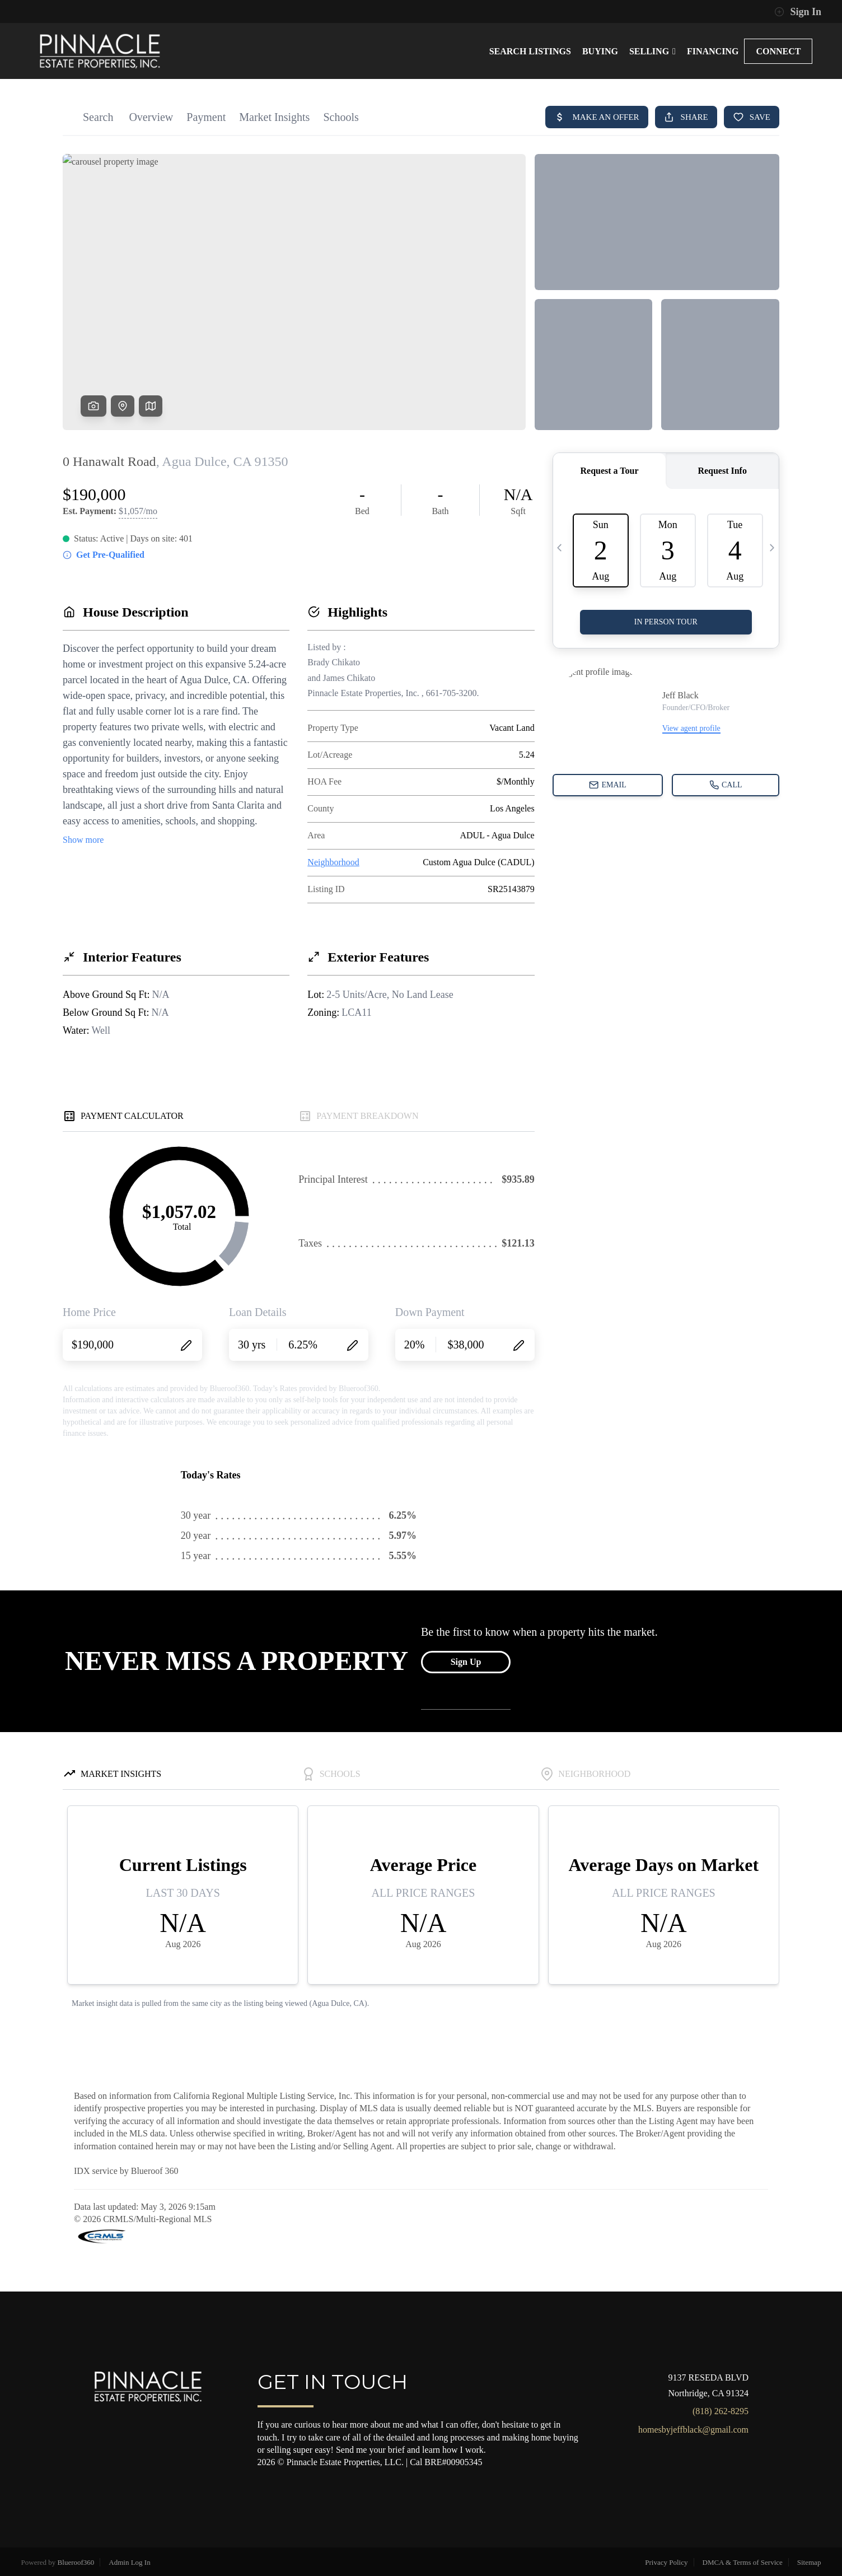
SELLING (652, 51)
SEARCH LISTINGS (530, 51)
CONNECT (778, 51)
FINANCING (712, 51)
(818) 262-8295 (721, 2411)
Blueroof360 (76, 2562)
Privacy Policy (666, 2562)
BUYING (600, 51)
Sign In (797, 11)
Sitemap (809, 2562)
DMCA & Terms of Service (743, 2562)
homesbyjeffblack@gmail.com (693, 2429)
